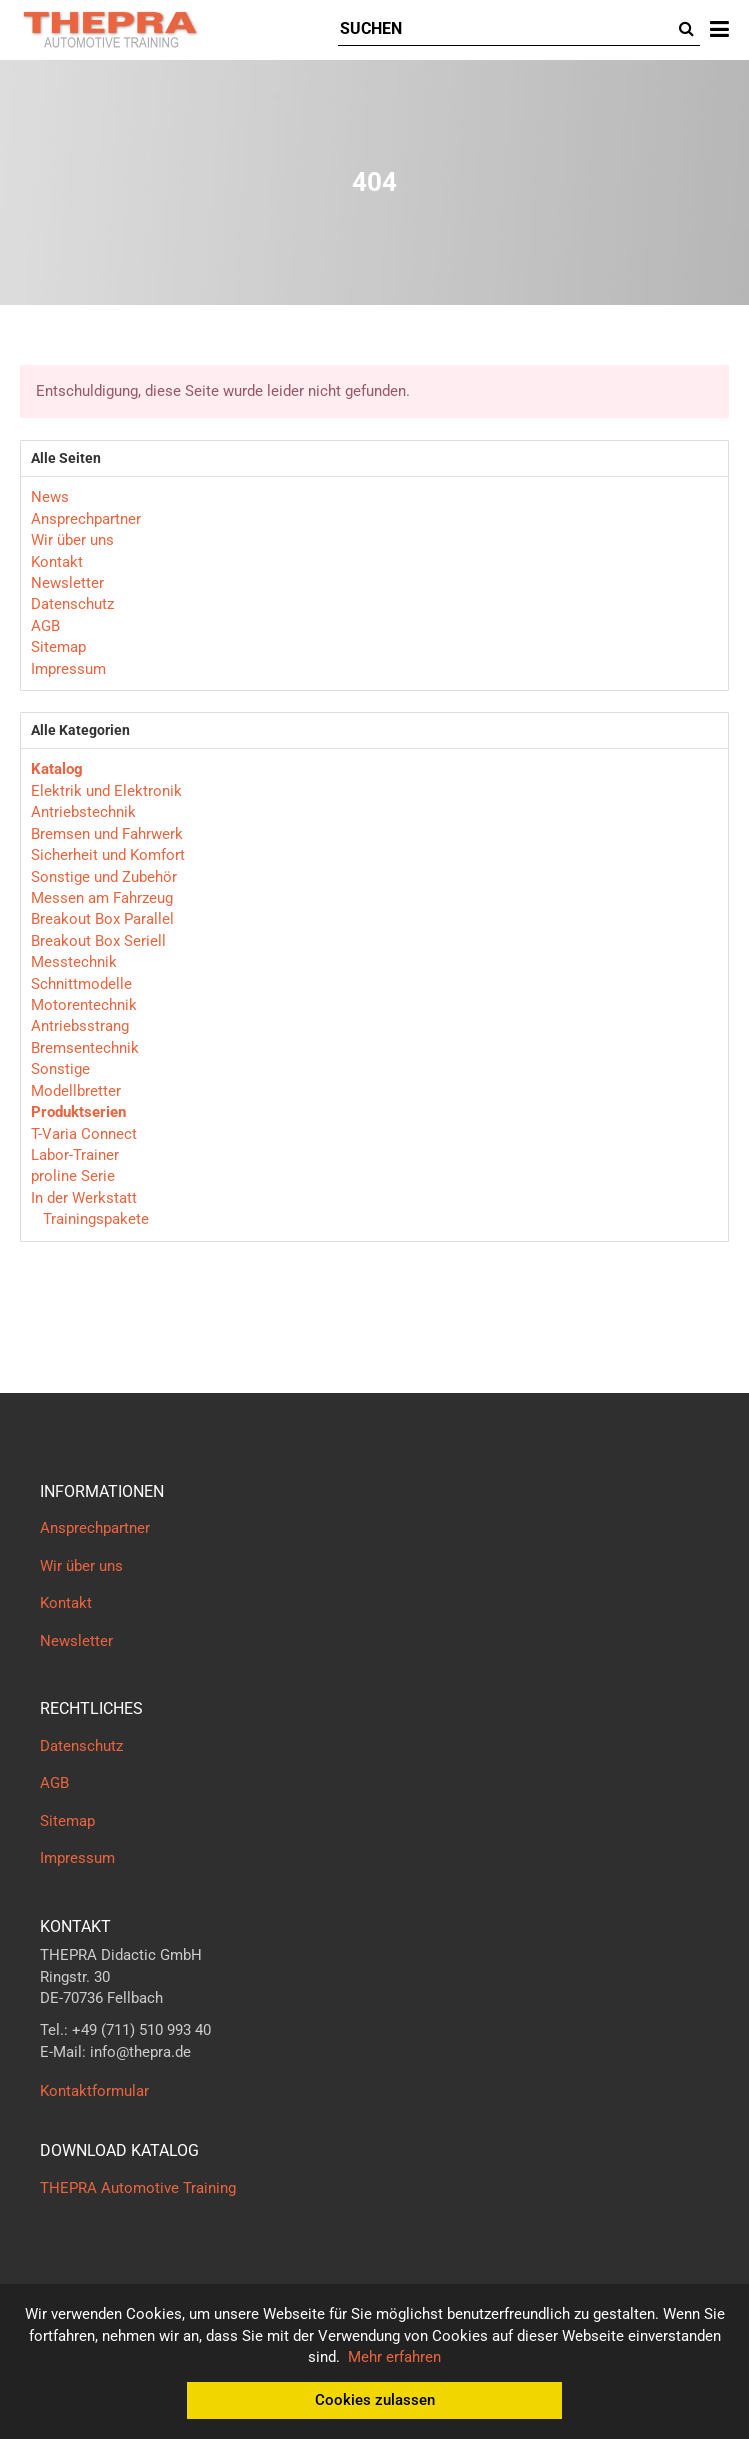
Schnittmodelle (81, 984)
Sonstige (60, 1069)
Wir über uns (72, 540)
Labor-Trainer (75, 1155)
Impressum (68, 669)
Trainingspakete (94, 1219)
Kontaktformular (94, 2091)
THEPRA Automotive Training (138, 2188)
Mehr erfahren (394, 2357)
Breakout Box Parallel (102, 919)
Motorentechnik (84, 1005)
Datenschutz (72, 604)
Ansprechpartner (86, 519)
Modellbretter (76, 1091)
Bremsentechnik (85, 1048)
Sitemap (58, 647)
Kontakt (57, 562)
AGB (45, 626)
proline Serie (73, 1176)
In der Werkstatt (84, 1198)
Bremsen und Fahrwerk (107, 834)
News (50, 497)
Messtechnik (74, 962)
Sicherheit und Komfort (108, 855)
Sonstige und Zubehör (104, 877)
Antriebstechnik (83, 812)
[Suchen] (505, 29)
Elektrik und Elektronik (106, 791)
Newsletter (67, 583)
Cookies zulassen (375, 2400)
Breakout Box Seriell (98, 941)
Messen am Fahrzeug (102, 898)
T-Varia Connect (84, 1134)
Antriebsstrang (80, 1026)
